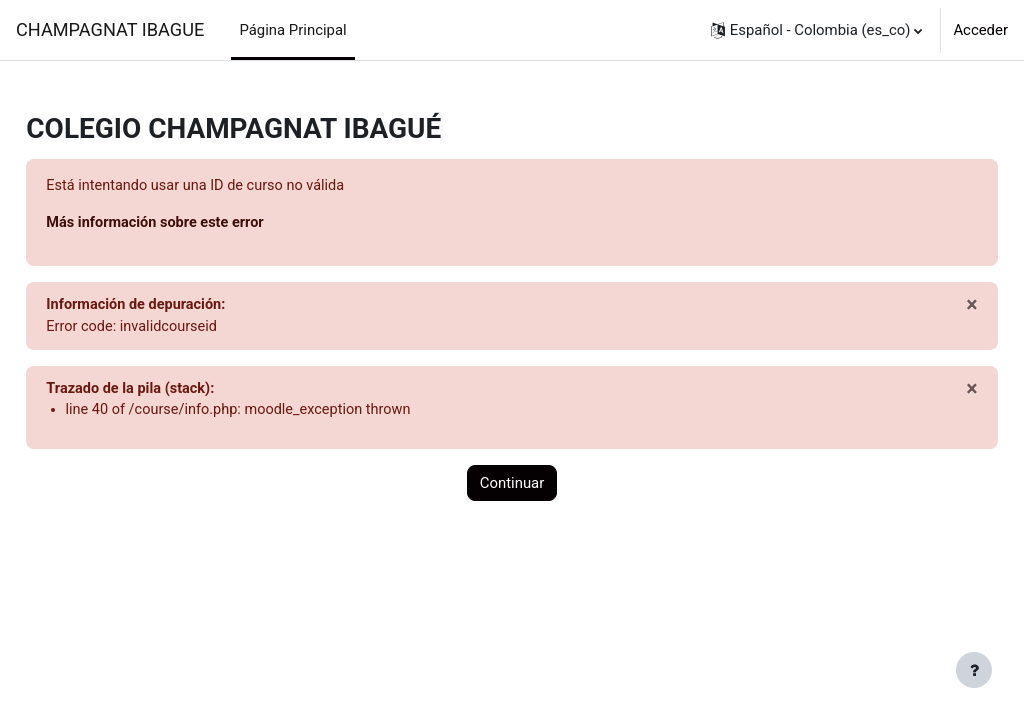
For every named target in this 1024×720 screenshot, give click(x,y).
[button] (817, 30)
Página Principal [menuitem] (292, 30)
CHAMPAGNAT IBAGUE (110, 29)
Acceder (980, 30)
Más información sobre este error (203, 224)
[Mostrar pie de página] (974, 670)
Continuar (512, 487)
